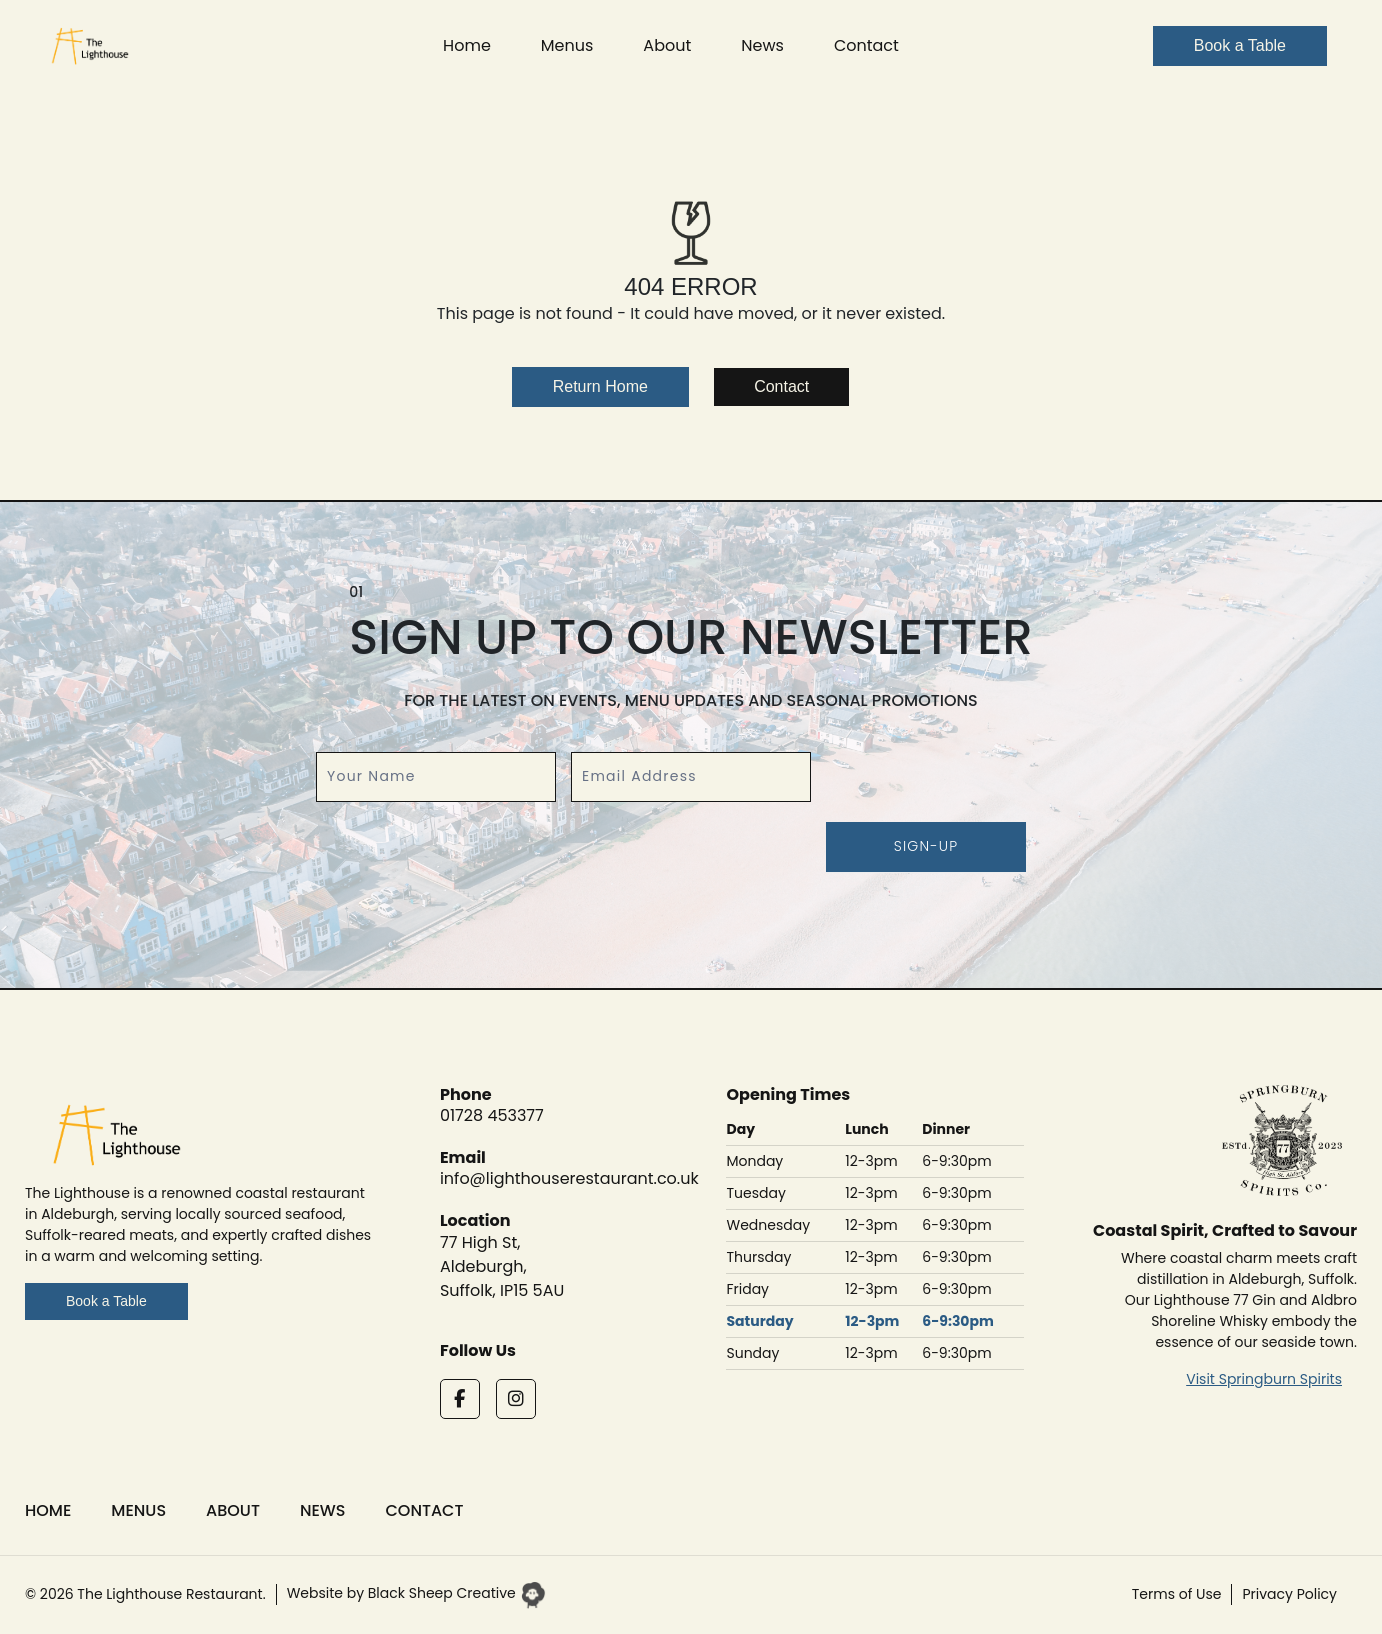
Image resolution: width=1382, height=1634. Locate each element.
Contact (866, 45)
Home (467, 45)
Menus (567, 45)
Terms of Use (1177, 1594)
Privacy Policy (1289, 1594)
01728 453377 (492, 1115)
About (667, 45)
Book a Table (106, 1301)
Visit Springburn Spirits (1264, 1379)
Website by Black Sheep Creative (416, 1593)
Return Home (600, 386)
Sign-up (926, 846)
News (762, 45)
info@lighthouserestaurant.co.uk (569, 1178)
